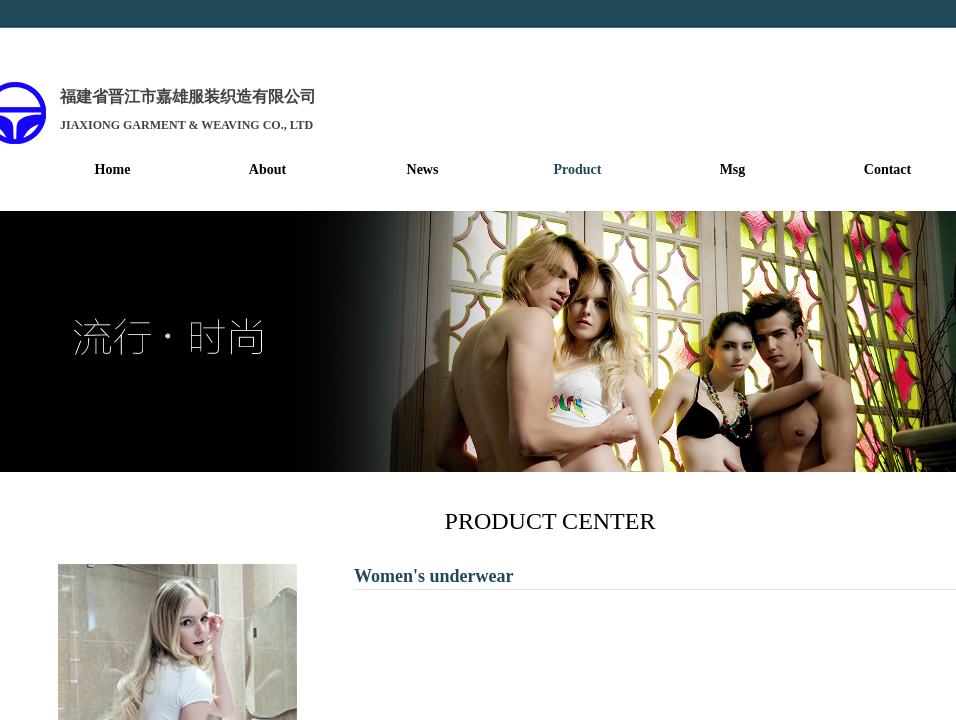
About (267, 169)
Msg (733, 169)
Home (113, 169)
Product (578, 169)
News (423, 169)
